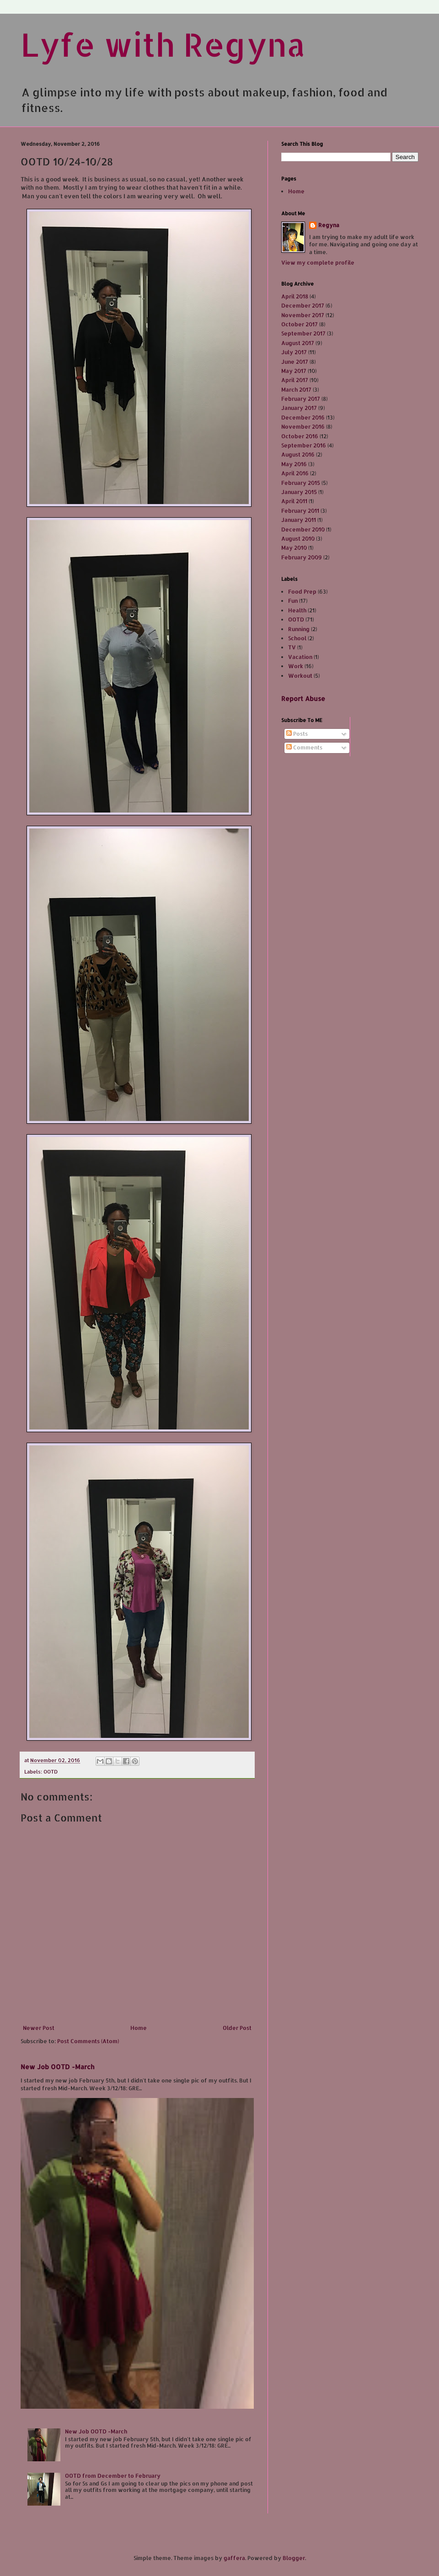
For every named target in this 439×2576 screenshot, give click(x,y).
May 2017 (293, 370)
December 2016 (303, 417)
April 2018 (294, 296)
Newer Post (38, 2027)
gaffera (234, 2558)
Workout (300, 675)
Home (138, 2027)
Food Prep (302, 591)
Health (297, 610)
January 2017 (299, 407)
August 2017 (297, 343)
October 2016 (299, 436)
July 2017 (294, 352)
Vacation (300, 656)
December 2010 (303, 529)
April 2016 (295, 473)
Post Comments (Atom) (88, 2041)
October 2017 (299, 324)
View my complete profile (317, 262)
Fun (293, 600)
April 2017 (294, 380)
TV (292, 647)
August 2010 (298, 538)
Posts (297, 733)
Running (299, 629)
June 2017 (294, 361)
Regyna (328, 225)
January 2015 (299, 492)
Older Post (237, 2027)
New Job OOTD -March (57, 2067)
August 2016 (298, 454)
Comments (304, 747)
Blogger (294, 2558)
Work (295, 666)
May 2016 (294, 464)
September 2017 (303, 333)
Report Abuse (303, 698)
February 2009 (301, 557)
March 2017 (296, 389)
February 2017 (300, 398)
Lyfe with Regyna (163, 44)
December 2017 (302, 305)
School (297, 638)
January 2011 (298, 519)
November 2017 (302, 315)
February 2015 (300, 482)
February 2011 (300, 510)
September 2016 (303, 445)
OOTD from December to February (113, 2475)
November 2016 (303, 426)
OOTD (50, 1772)
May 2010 (294, 547)
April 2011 (294, 501)
